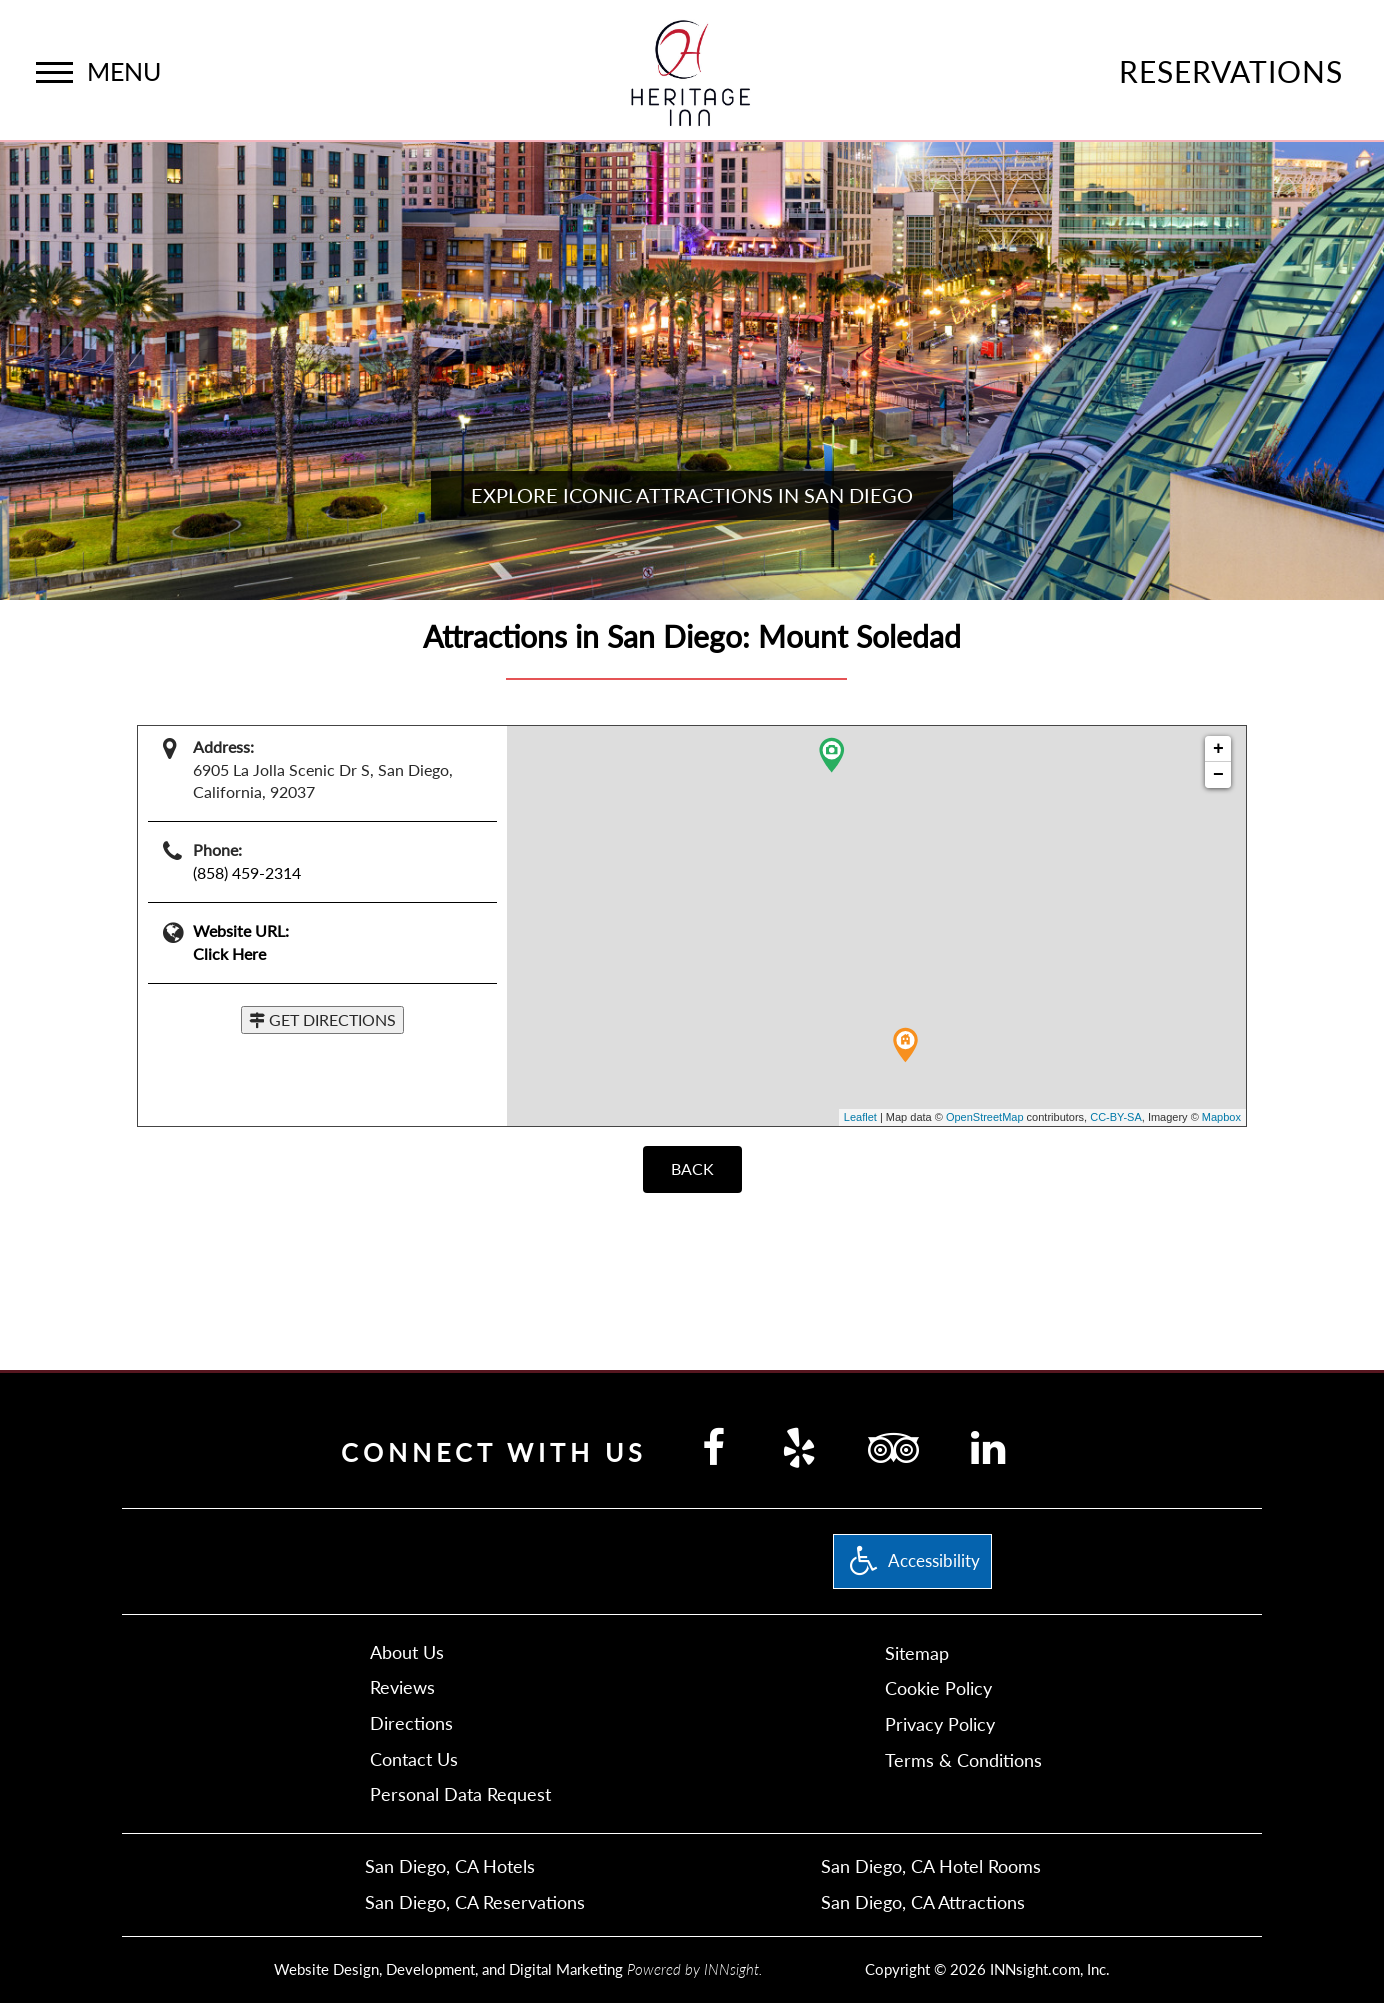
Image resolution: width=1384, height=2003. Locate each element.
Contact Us (414, 1759)
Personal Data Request (460, 1794)
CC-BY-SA (1116, 1117)
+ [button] (1218, 749)
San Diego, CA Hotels (450, 1866)
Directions (411, 1723)
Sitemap (917, 1653)
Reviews (402, 1687)
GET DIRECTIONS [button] (322, 1019)
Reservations (1231, 71)
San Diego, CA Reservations (475, 1902)
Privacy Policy (940, 1724)
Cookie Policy (938, 1688)
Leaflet (860, 1117)
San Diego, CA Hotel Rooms (931, 1866)
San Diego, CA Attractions (923, 1902)
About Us (407, 1652)
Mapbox (1221, 1117)
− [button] (1218, 775)
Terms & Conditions (963, 1760)
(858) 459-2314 (247, 872)
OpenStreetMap (985, 1117)
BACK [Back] (692, 1168)
